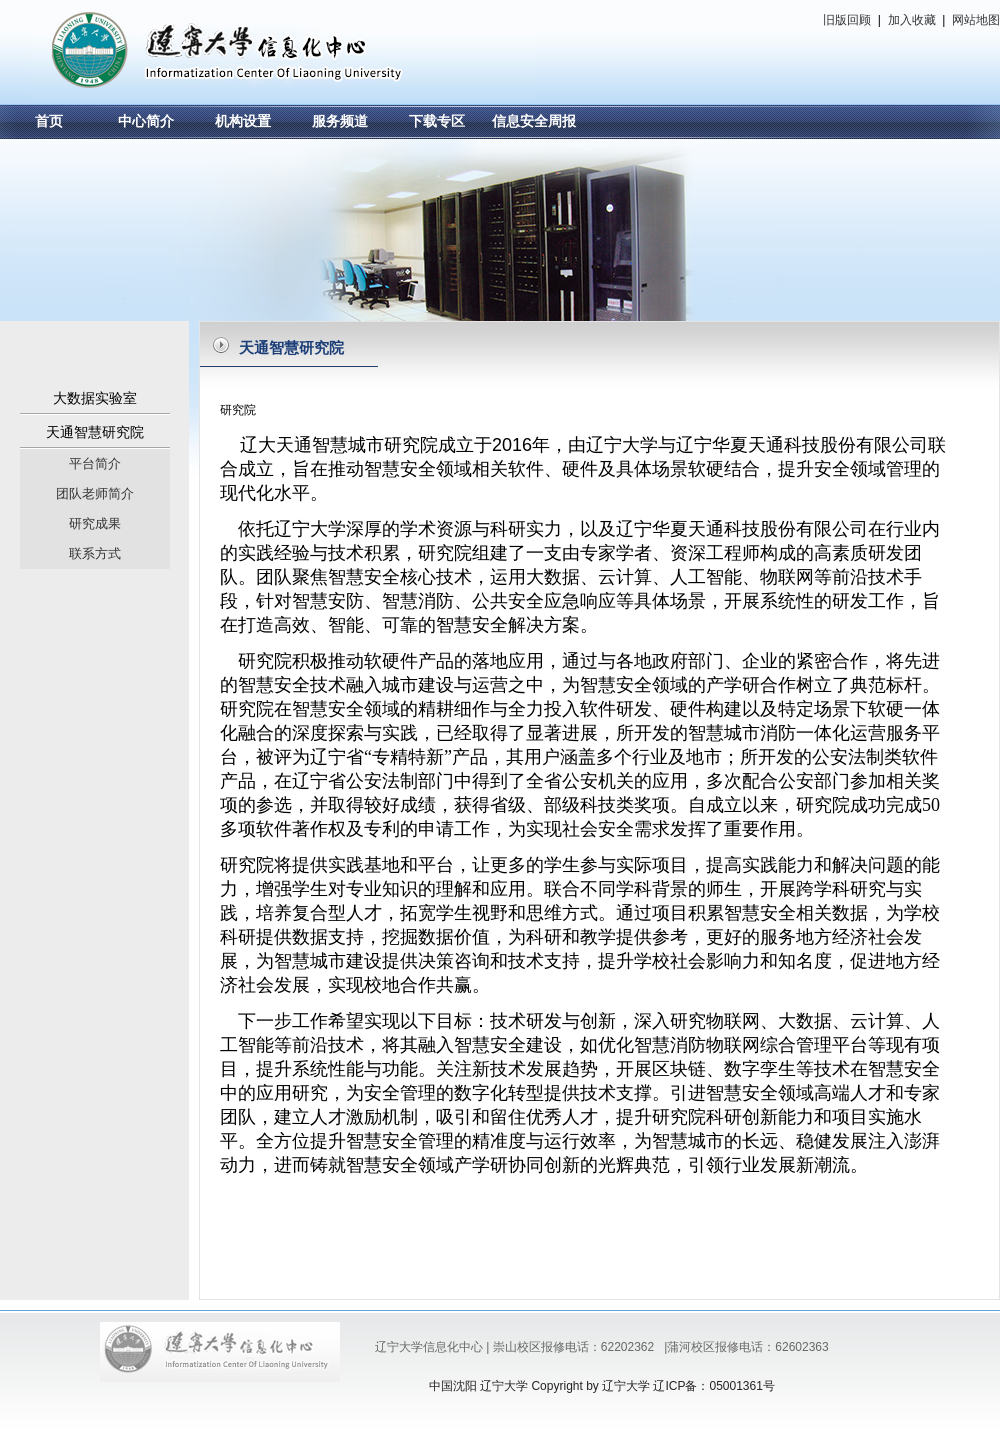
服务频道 (340, 121)
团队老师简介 (95, 493)
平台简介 (95, 463)
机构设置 (243, 121)
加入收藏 (911, 20)
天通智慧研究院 (95, 432)
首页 (49, 121)
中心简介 (146, 121)
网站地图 (974, 20)
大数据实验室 (95, 398)
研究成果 (95, 523)
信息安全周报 (534, 121)
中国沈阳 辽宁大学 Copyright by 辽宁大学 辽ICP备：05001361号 (602, 1386)
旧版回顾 (848, 20)
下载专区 (437, 121)
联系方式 (95, 553)
